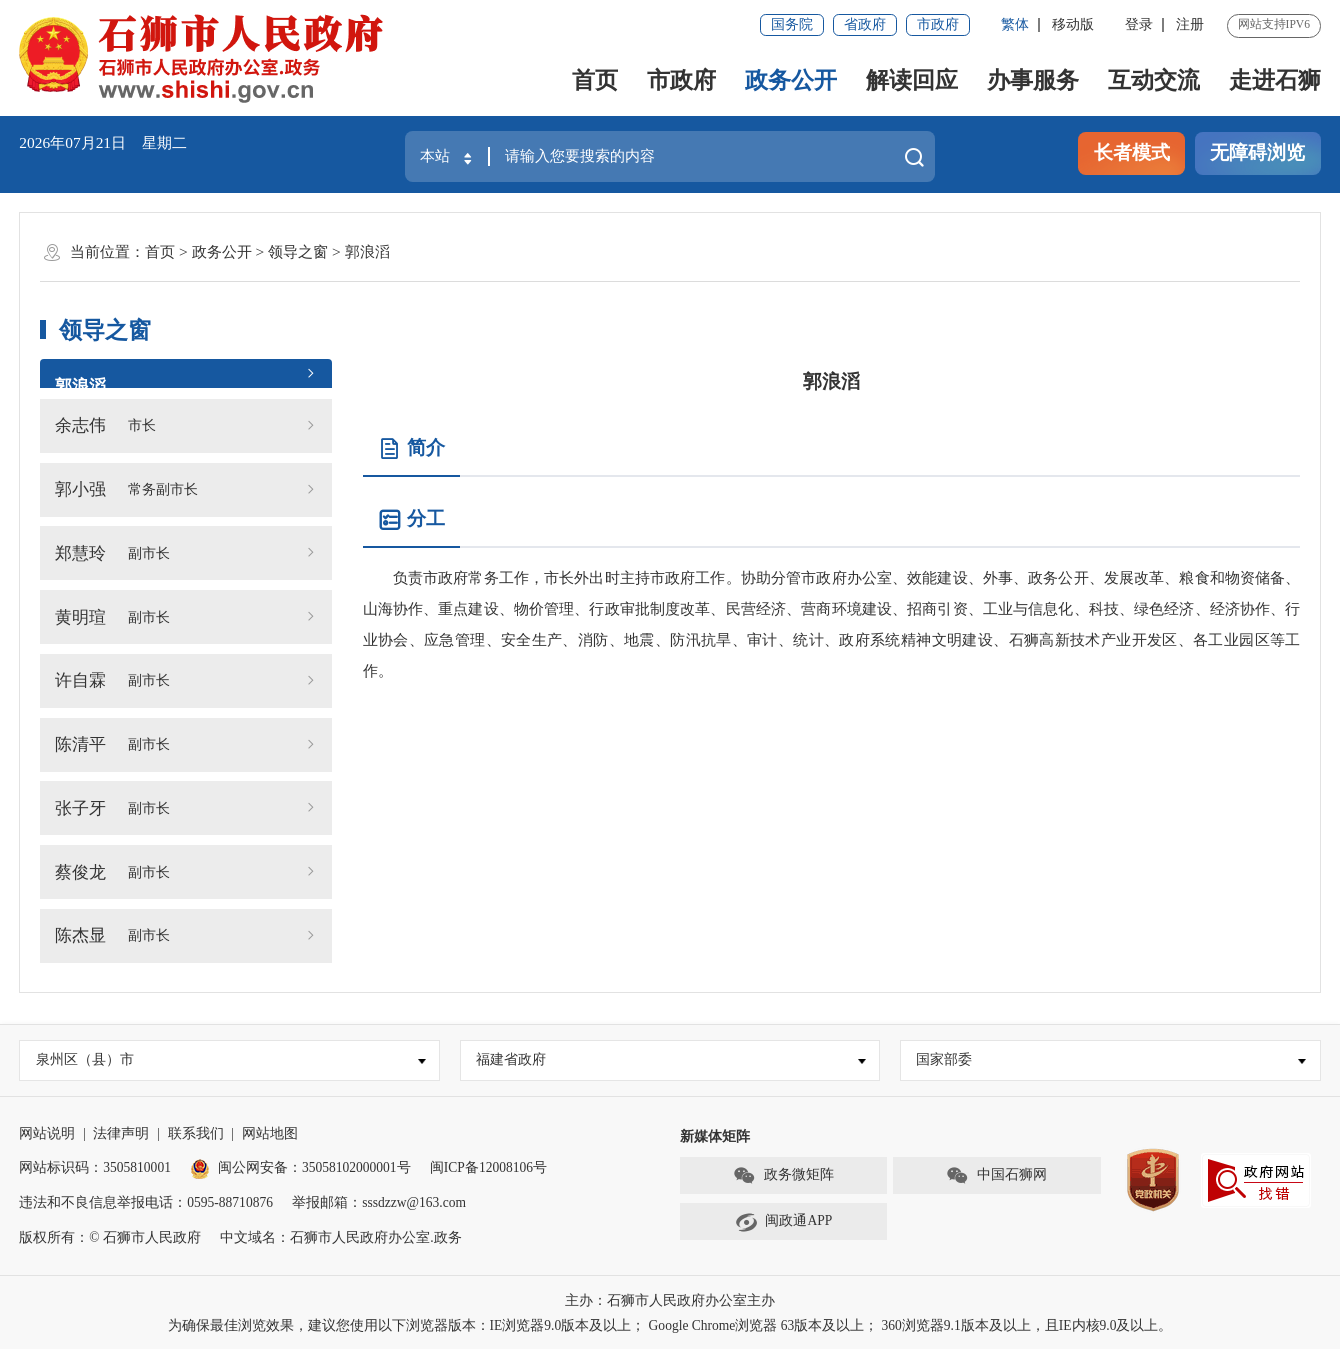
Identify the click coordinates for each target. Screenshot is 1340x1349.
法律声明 (121, 1133)
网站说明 (47, 1133)
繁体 (1015, 24)
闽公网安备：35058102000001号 (300, 1167)
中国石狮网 (996, 1175)
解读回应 (912, 80)
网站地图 (270, 1133)
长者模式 (1132, 152)
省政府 (865, 24)
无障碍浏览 (1257, 152)
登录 (1139, 24)
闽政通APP (784, 1222)
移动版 (1073, 24)
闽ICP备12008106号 (488, 1167)
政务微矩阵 (783, 1175)
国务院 (792, 24)
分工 (411, 520)
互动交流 (1154, 80)
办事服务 (1033, 80)
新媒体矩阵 (715, 1136)
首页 (595, 80)
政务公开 (791, 80)
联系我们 (196, 1133)
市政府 (938, 24)
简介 (411, 449)
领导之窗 (298, 251)
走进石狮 (1275, 80)
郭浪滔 (367, 251)
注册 (1190, 24)
